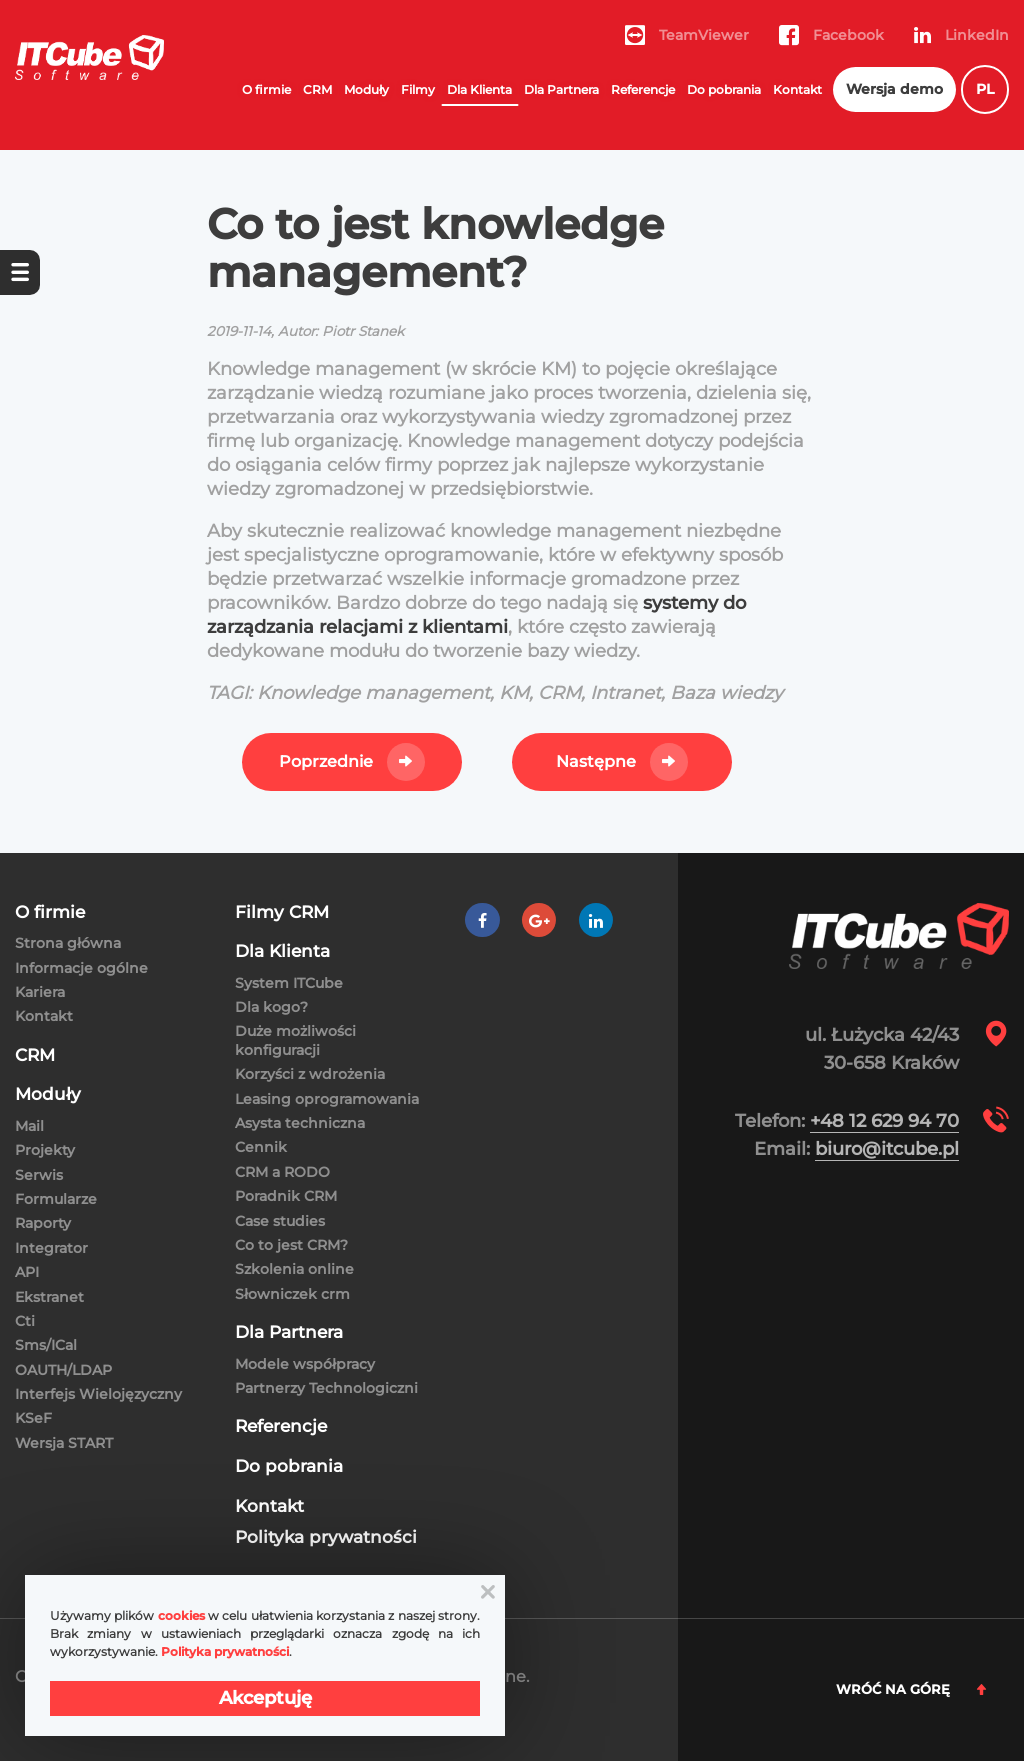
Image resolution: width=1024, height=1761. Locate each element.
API (27, 1272)
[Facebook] (482, 920)
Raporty (43, 1223)
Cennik (261, 1147)
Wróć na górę (911, 1689)
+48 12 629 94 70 (884, 1121)
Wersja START (64, 1443)
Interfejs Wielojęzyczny (98, 1394)
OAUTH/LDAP (63, 1370)
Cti (25, 1321)
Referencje (643, 89)
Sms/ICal (46, 1345)
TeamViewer (687, 35)
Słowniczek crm (292, 1294)
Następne (596, 761)
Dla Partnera (561, 89)
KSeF (33, 1418)
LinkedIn (961, 35)
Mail (29, 1126)
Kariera (40, 992)
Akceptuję (265, 1698)
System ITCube (289, 983)
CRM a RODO (282, 1172)
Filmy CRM (282, 912)
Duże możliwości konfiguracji (295, 1040)
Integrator (51, 1248)
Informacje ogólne (81, 968)
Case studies (280, 1221)
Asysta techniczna (300, 1123)
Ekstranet (49, 1297)
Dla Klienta (479, 89)
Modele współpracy (305, 1364)
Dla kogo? (271, 1007)
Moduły (366, 89)
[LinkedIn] (595, 920)
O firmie (266, 89)
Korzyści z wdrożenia (310, 1074)
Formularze (56, 1199)
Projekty (45, 1150)
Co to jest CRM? (291, 1245)
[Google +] (539, 920)
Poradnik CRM (286, 1196)
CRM (317, 89)
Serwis (39, 1175)
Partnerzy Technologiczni (326, 1388)
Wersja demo (894, 89)
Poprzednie (326, 761)
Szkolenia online (294, 1269)
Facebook (831, 35)
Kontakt (797, 89)
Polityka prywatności (326, 1537)
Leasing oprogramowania (327, 1099)
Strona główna (68, 943)
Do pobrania (724, 89)
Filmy (418, 89)
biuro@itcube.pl (887, 1149)
